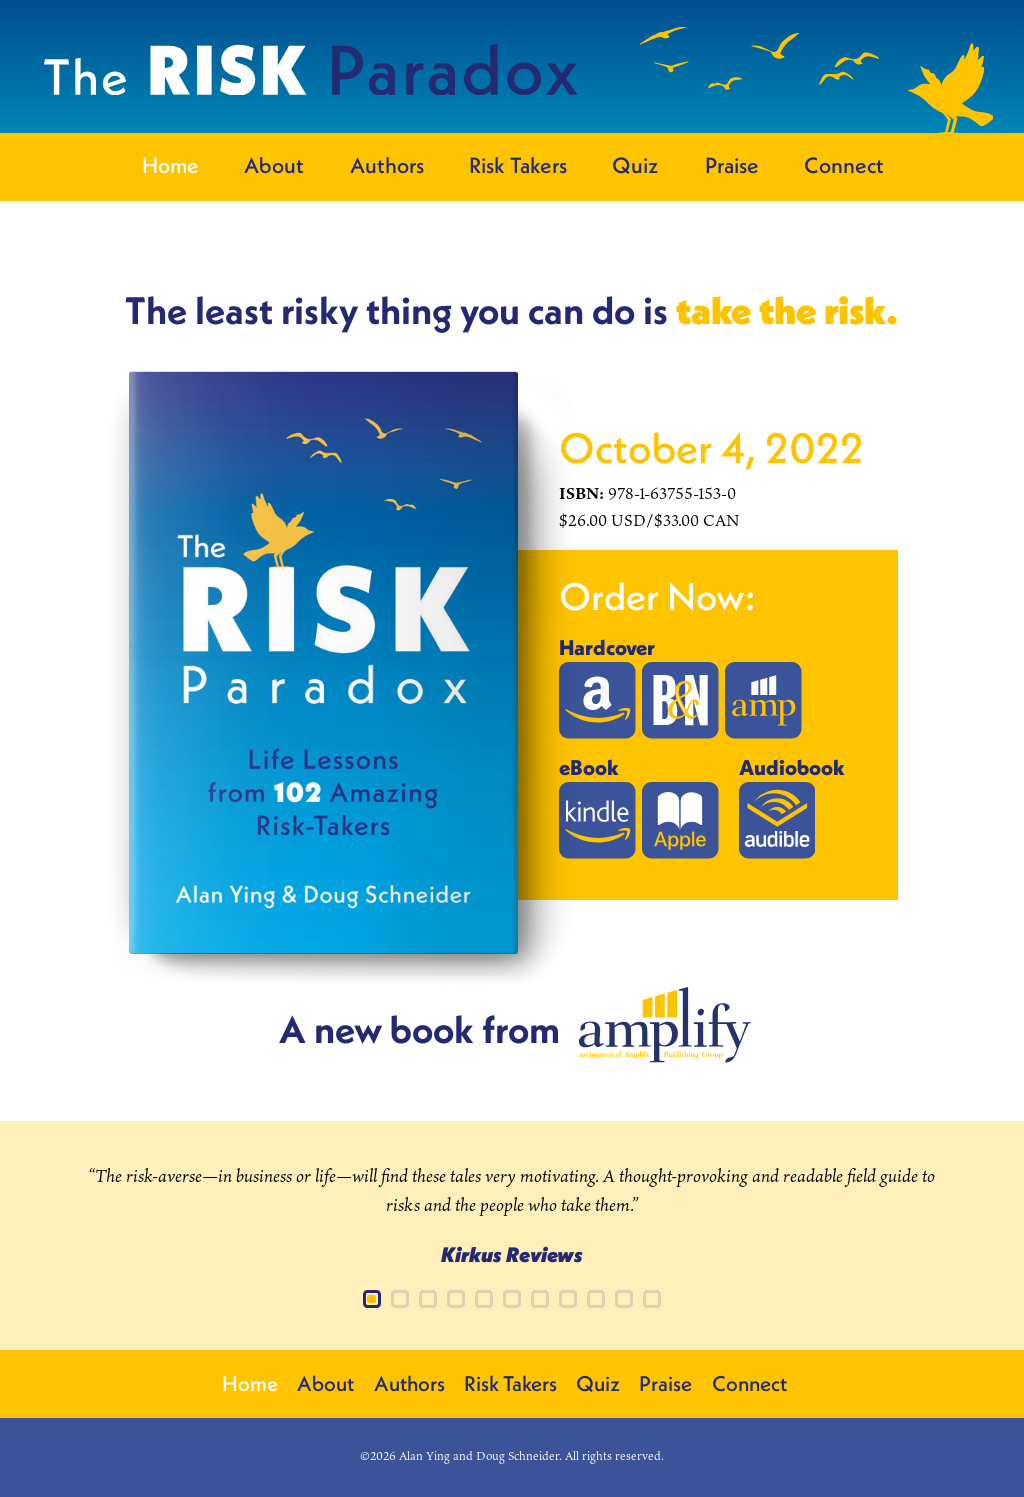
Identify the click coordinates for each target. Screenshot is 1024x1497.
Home (170, 165)
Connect (844, 165)
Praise (732, 165)
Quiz (635, 165)
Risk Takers (518, 165)
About (274, 165)
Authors (387, 165)
